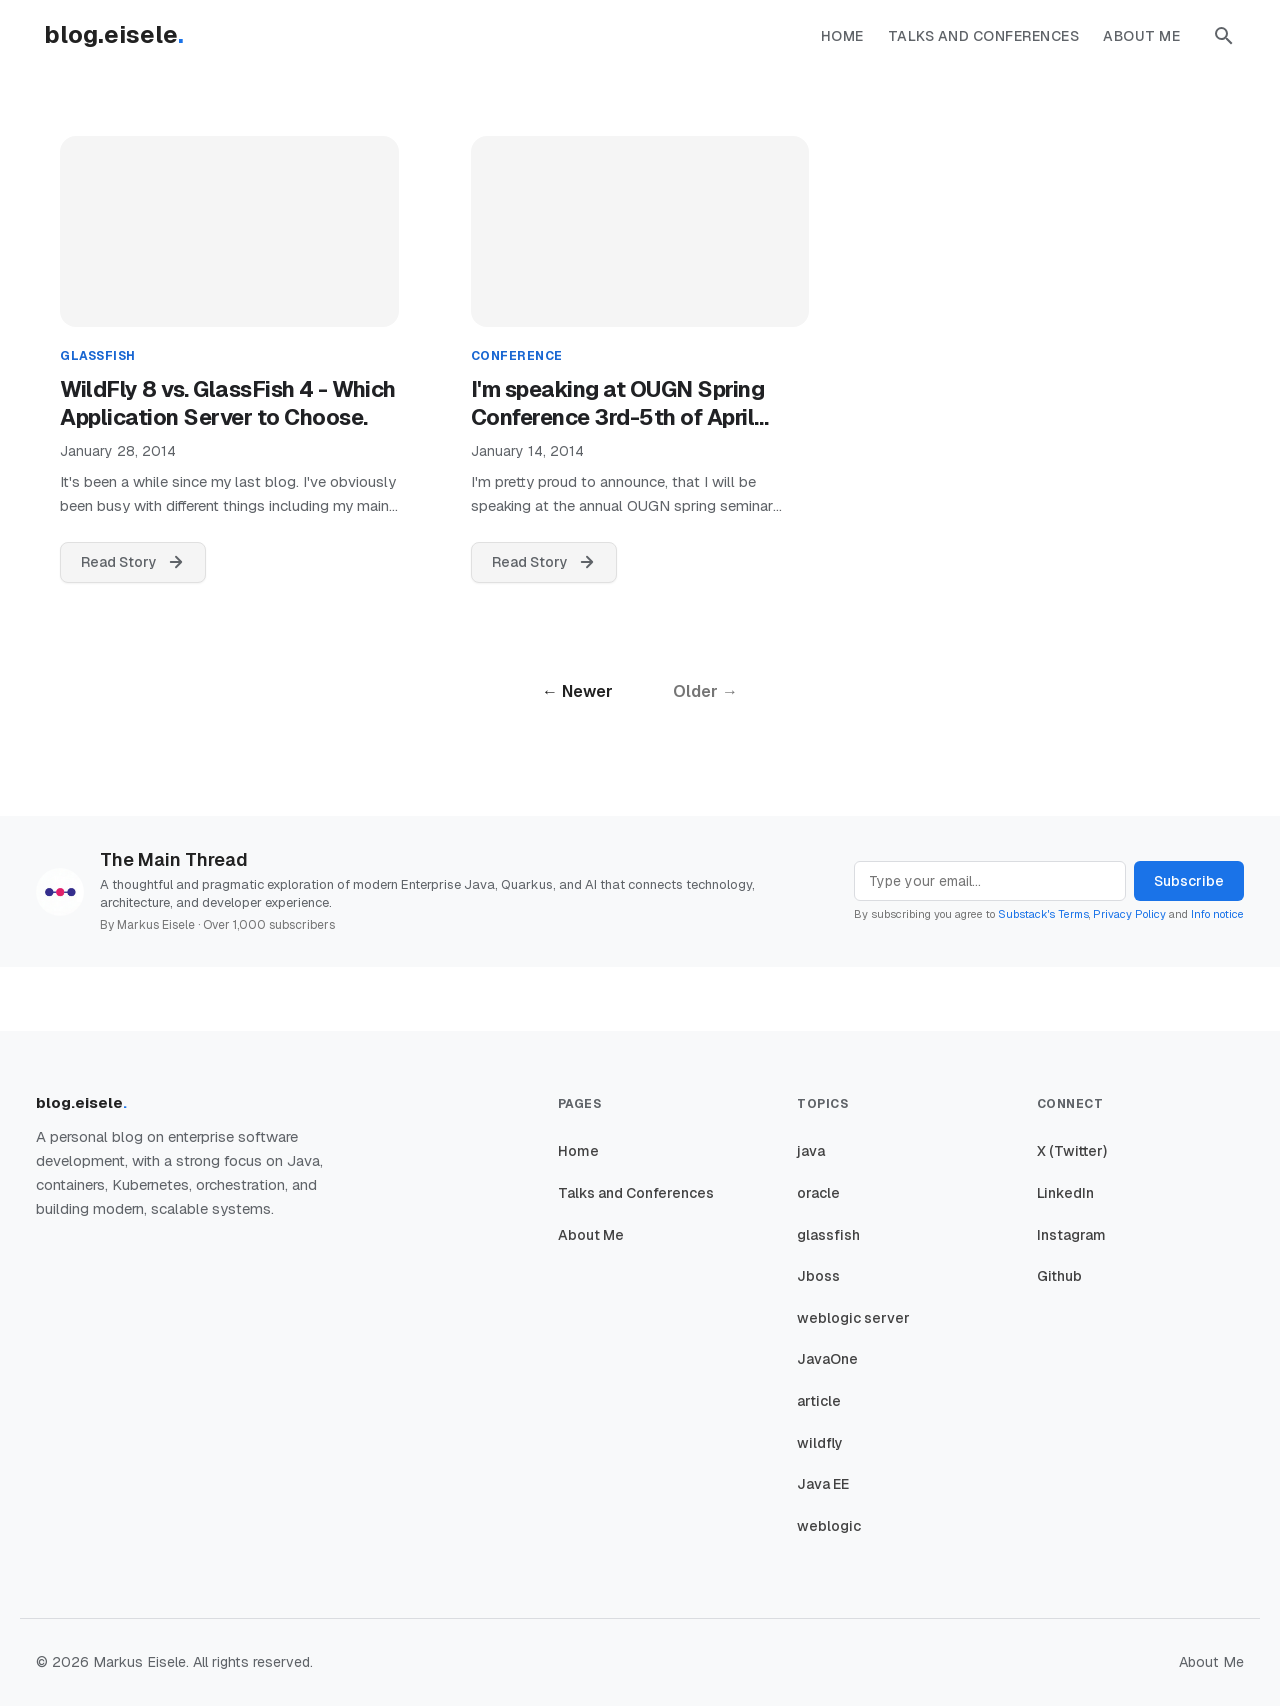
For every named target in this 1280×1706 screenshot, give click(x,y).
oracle (818, 1193)
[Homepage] (124, 36)
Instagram (1071, 1235)
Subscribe (1189, 881)
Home (842, 36)
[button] (1224, 36)
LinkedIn (1065, 1193)
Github (1059, 1276)
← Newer (577, 691)
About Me (1141, 36)
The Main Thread (174, 859)
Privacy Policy (1129, 914)
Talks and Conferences (984, 36)
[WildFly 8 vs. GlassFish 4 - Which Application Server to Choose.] (229, 241)
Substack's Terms (1043, 914)
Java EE (823, 1484)
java (811, 1151)
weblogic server (853, 1318)
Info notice (1217, 914)
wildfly (820, 1443)
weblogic (829, 1526)
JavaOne (827, 1359)
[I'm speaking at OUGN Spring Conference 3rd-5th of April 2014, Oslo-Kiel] (640, 241)
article (819, 1401)
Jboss (818, 1276)
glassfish (98, 356)
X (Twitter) (1072, 1151)
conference (517, 356)
